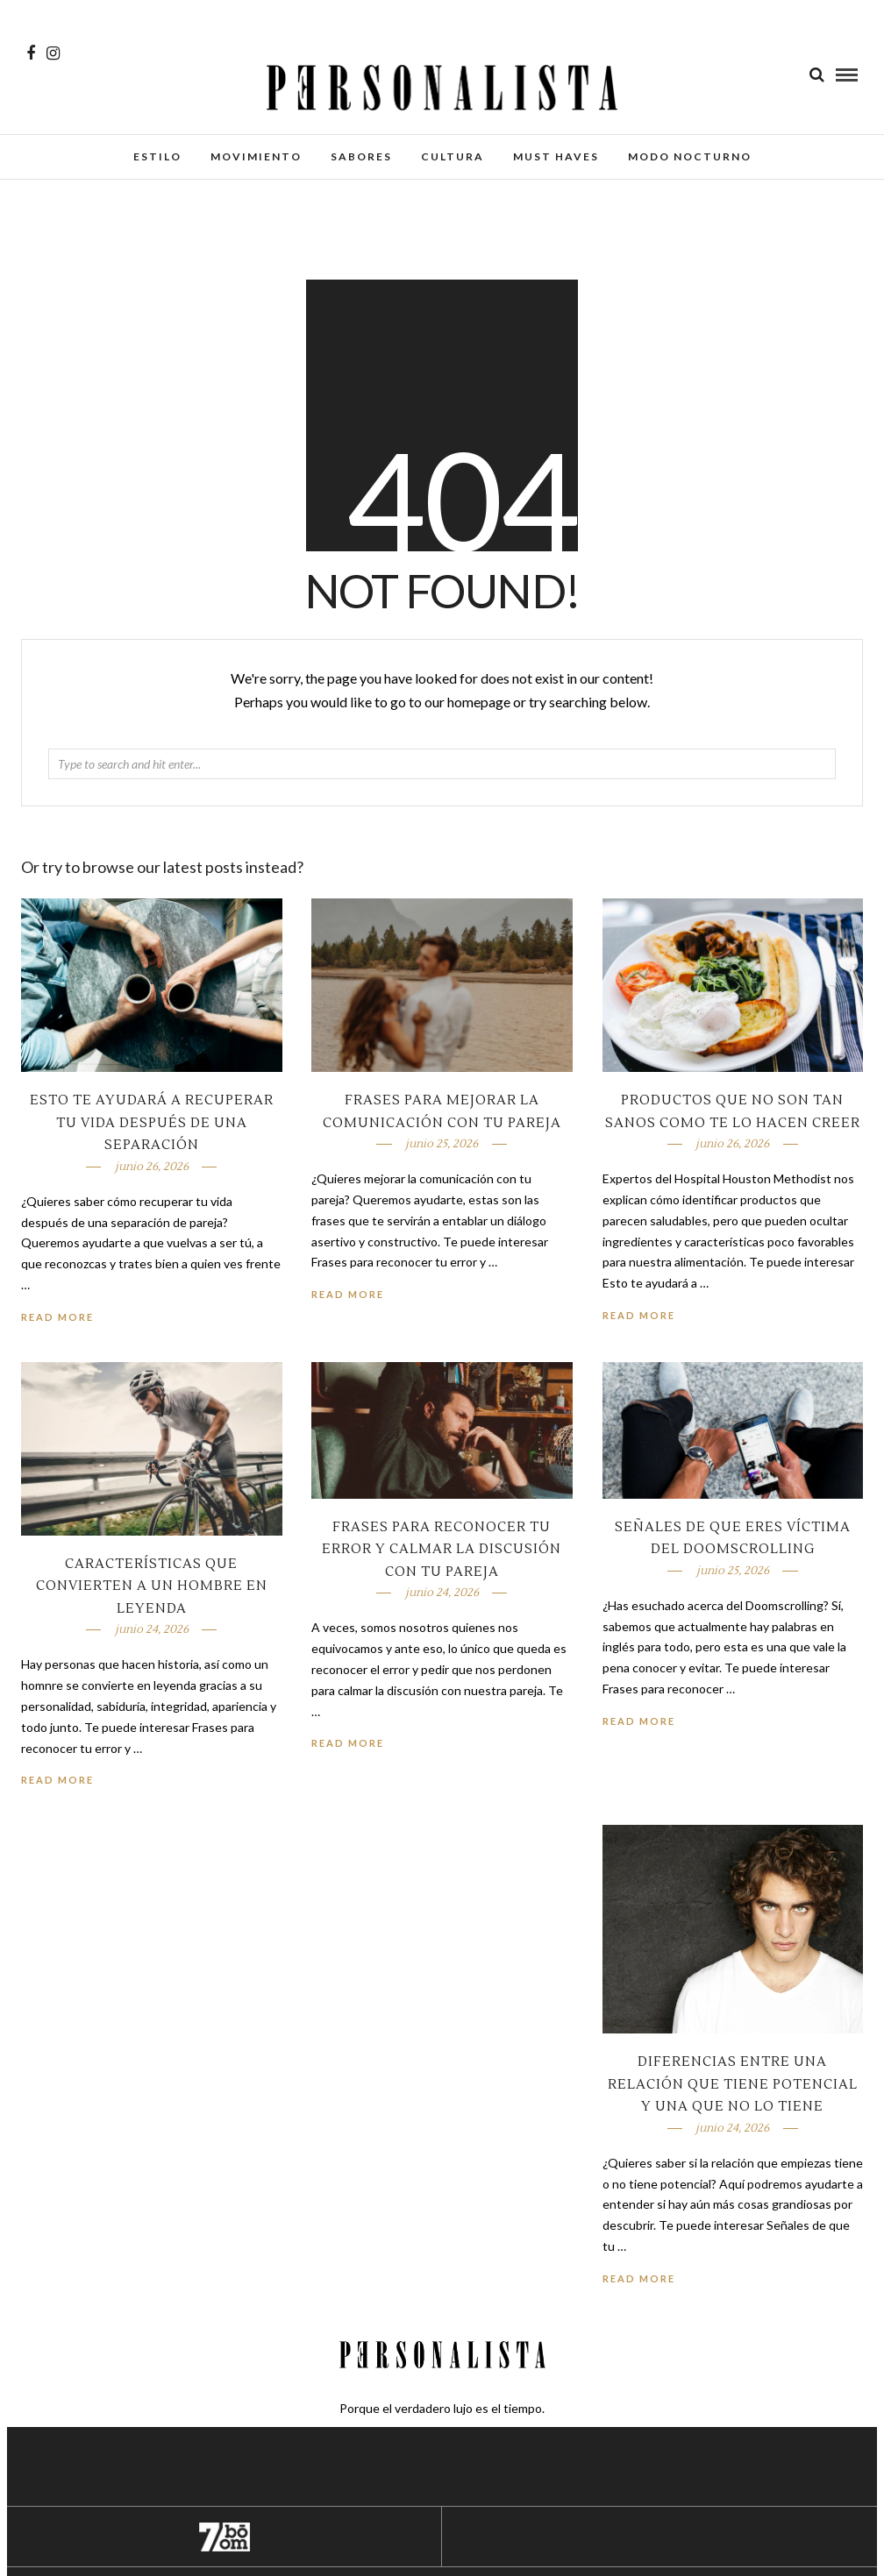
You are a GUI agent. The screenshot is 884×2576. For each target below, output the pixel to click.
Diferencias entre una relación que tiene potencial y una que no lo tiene (733, 2084)
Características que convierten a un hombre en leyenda (151, 1586)
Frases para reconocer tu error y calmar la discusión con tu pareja (441, 1549)
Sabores (361, 156)
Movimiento (256, 156)
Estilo (157, 156)
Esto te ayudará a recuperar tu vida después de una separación (152, 1122)
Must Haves (556, 156)
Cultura (452, 156)
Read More (638, 1315)
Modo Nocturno (690, 156)
